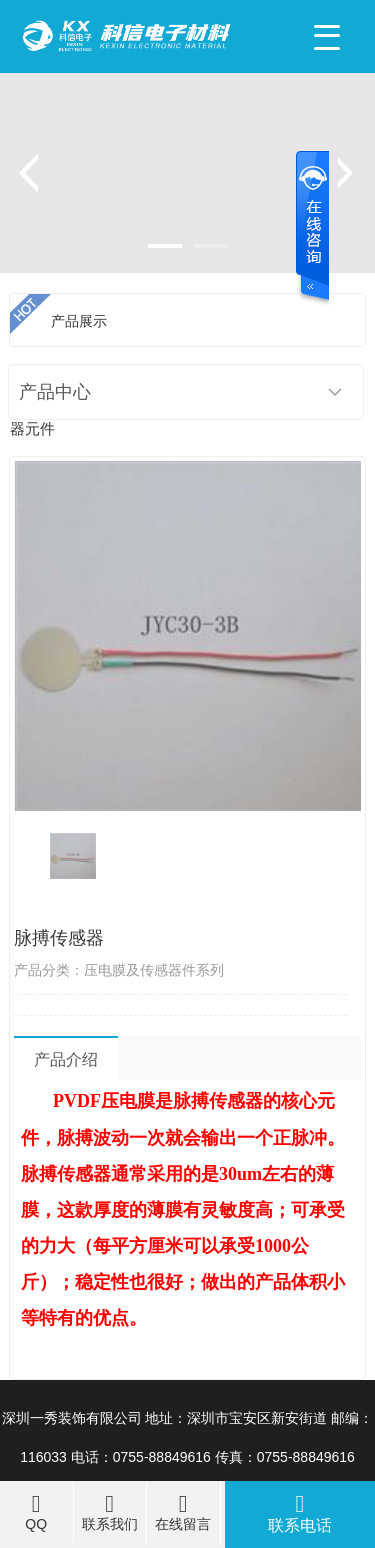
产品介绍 (66, 1059)
